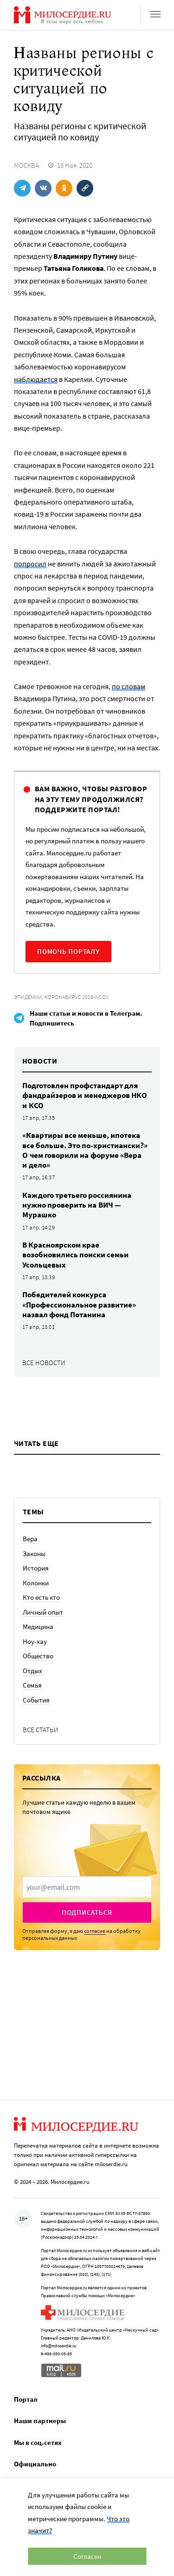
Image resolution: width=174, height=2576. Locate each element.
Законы (34, 1553)
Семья (32, 1685)
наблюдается (36, 379)
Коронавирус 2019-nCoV (77, 996)
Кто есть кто (41, 1597)
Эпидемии (28, 996)
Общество (38, 1655)
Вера (30, 1538)
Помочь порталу (68, 951)
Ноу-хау (35, 1641)
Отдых (32, 1670)
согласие (94, 1930)
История (36, 1568)
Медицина (38, 1626)
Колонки (36, 1582)
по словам (128, 686)
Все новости (43, 1362)
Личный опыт (43, 1612)
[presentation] (87, 1887)
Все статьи (40, 1729)
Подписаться (87, 1912)
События (36, 1699)
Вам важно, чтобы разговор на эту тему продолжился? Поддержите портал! (91, 799)
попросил (30, 563)
